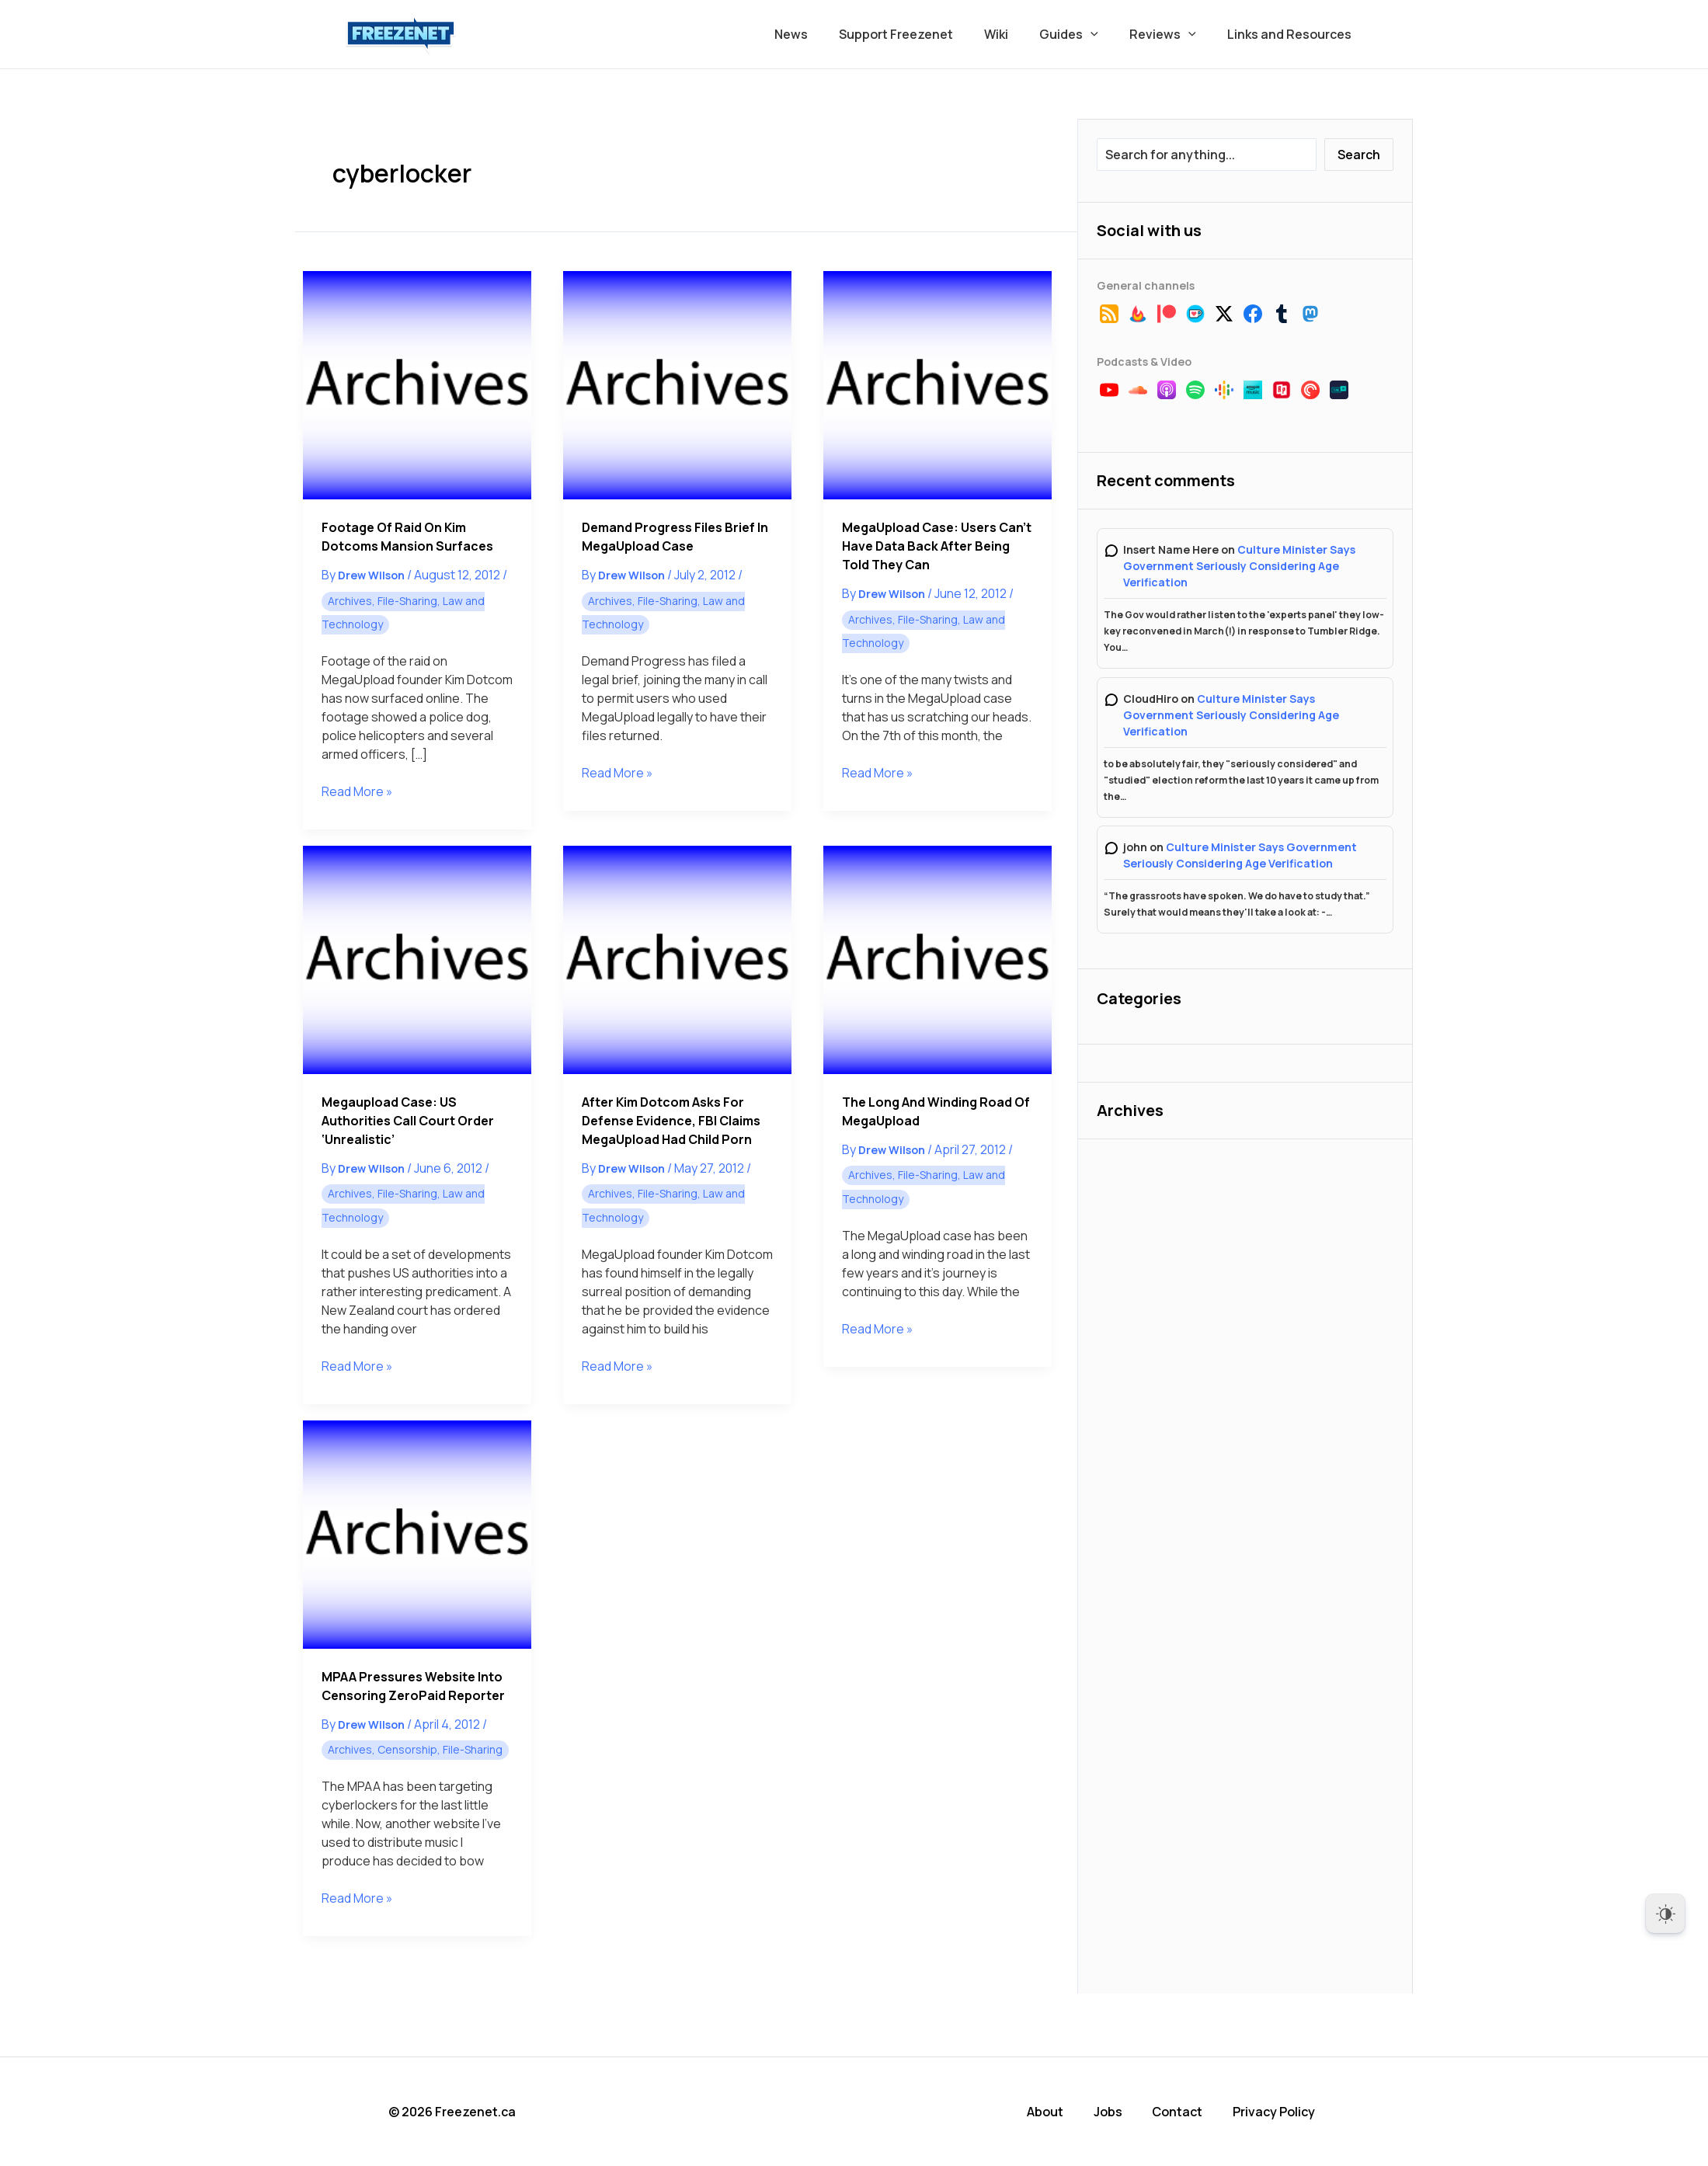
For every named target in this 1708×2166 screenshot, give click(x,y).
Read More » (357, 791)
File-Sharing (407, 600)
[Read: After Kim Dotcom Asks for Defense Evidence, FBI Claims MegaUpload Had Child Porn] (677, 960)
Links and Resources (1292, 34)
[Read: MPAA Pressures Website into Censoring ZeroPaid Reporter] (417, 1534)
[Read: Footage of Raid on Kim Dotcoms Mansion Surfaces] (417, 385)
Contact (1183, 2111)
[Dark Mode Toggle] (1665, 1913)
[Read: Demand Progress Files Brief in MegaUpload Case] (677, 385)
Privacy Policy (1279, 2111)
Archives (350, 600)
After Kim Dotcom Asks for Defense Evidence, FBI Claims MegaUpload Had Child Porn (671, 1120)
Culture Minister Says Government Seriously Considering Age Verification (1239, 565)
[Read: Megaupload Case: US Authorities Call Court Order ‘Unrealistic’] (417, 960)
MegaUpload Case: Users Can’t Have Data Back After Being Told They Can (936, 546)
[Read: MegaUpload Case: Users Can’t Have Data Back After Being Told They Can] (937, 385)
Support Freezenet (924, 34)
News (825, 34)
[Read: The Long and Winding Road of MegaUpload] (937, 960)
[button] (1106, 34)
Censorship (407, 1749)
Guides (1084, 34)
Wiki (1018, 34)
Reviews (1172, 34)
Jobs (1114, 2111)
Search (1359, 154)
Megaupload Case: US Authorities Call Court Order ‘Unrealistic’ (408, 1120)
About (1052, 2111)
